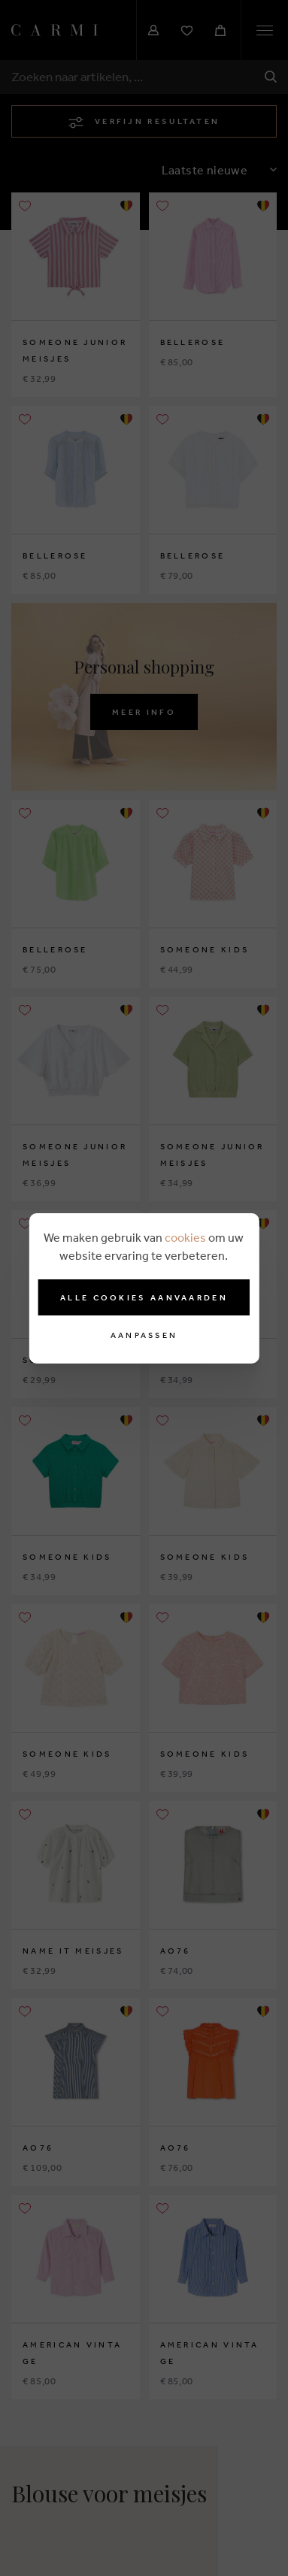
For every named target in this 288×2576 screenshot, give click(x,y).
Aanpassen (144, 1335)
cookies (185, 1237)
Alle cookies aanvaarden (144, 1297)
